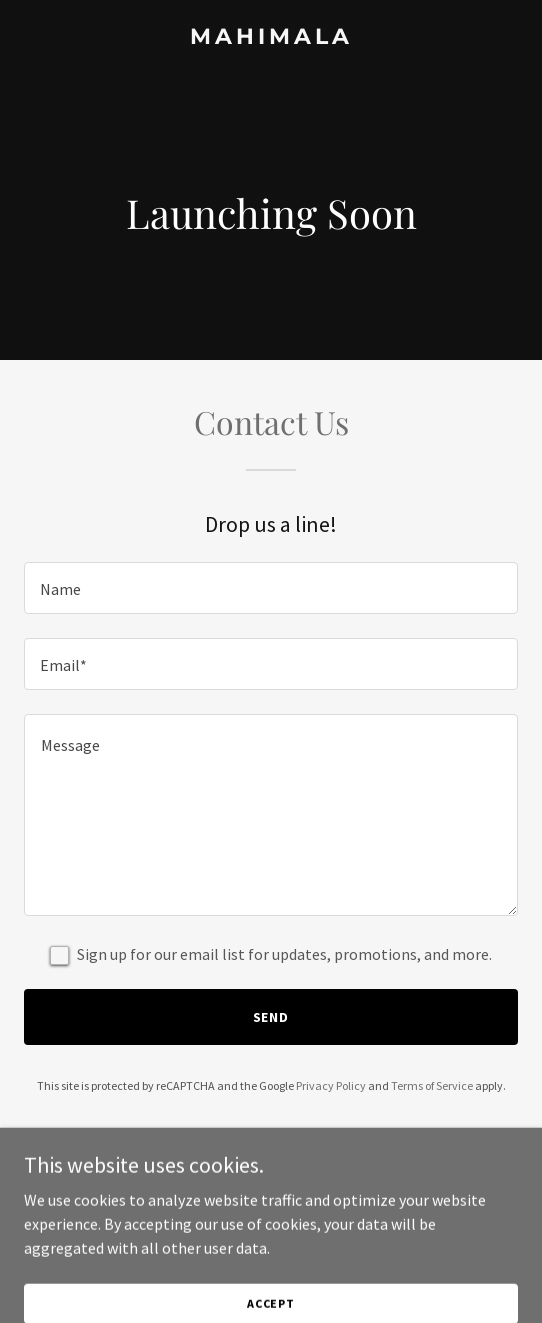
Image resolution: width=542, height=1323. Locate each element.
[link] (271, 38)
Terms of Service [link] (432, 1085)
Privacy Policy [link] (331, 1085)
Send (271, 1017)
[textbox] (271, 588)
